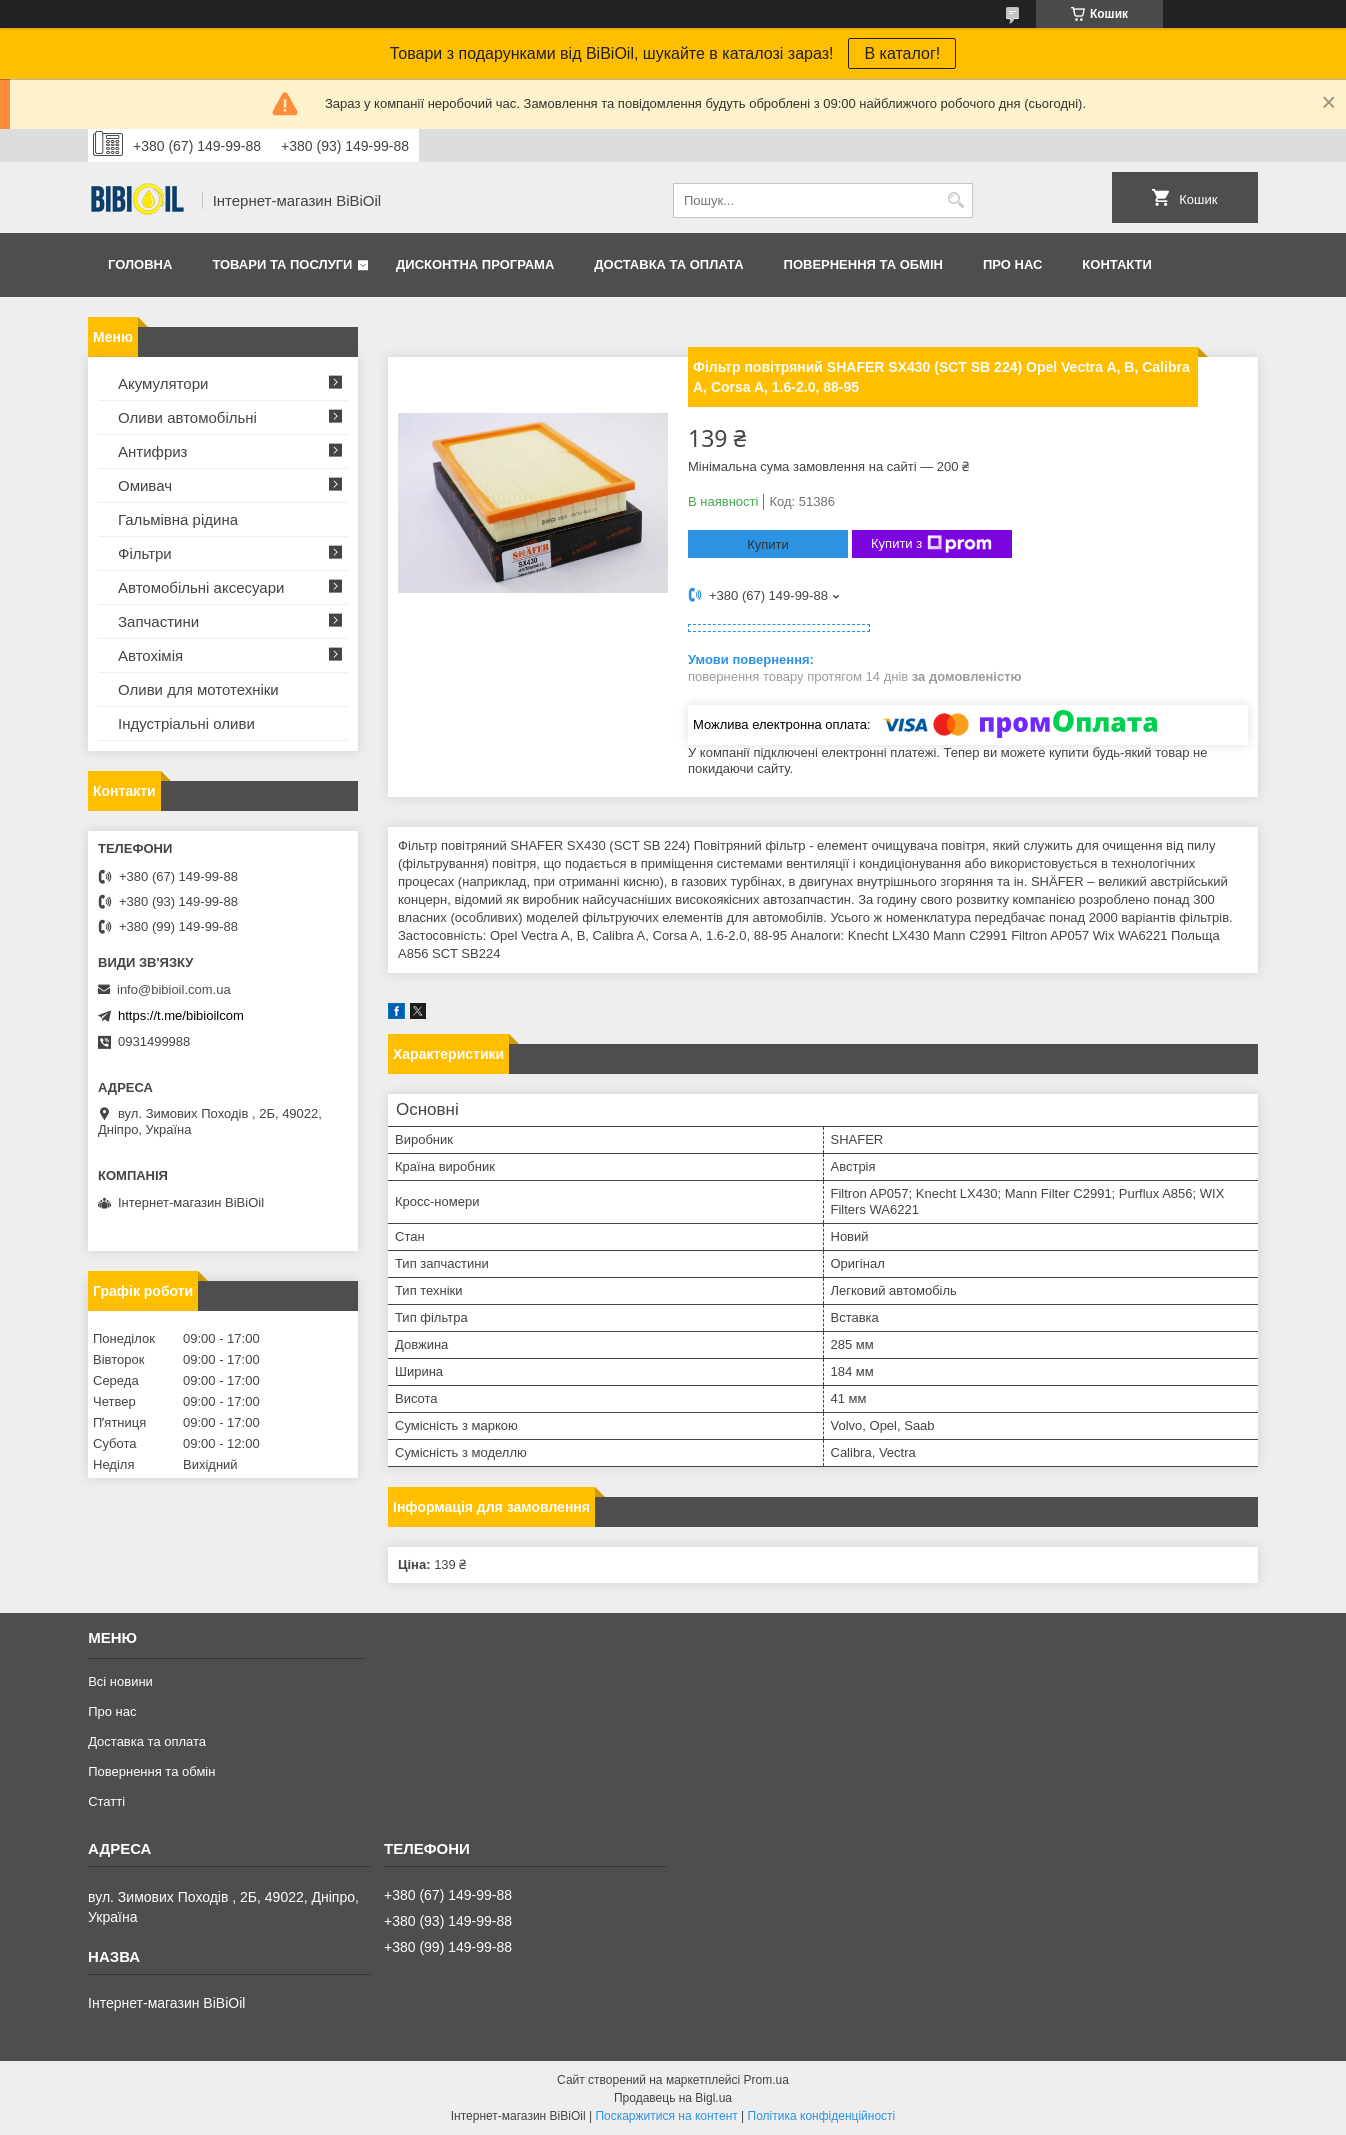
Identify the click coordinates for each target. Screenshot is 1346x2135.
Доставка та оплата (668, 264)
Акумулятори (163, 383)
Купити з (931, 544)
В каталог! (902, 53)
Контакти (1117, 264)
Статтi (106, 1801)
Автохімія (150, 655)
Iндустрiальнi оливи (186, 723)
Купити (768, 544)
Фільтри (145, 553)
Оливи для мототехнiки (198, 689)
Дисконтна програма (475, 264)
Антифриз (152, 451)
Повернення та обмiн (863, 264)
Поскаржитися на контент (666, 2116)
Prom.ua (766, 2080)
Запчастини (158, 621)
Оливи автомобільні (187, 417)
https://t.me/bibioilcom (181, 1015)
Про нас (1012, 264)
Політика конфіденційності (822, 2116)
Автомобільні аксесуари (201, 587)
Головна (140, 264)
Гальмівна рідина (178, 519)
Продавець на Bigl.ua (673, 2098)
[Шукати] (955, 200)
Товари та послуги (282, 264)
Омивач (145, 485)
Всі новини (120, 1681)
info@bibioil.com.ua (174, 989)
